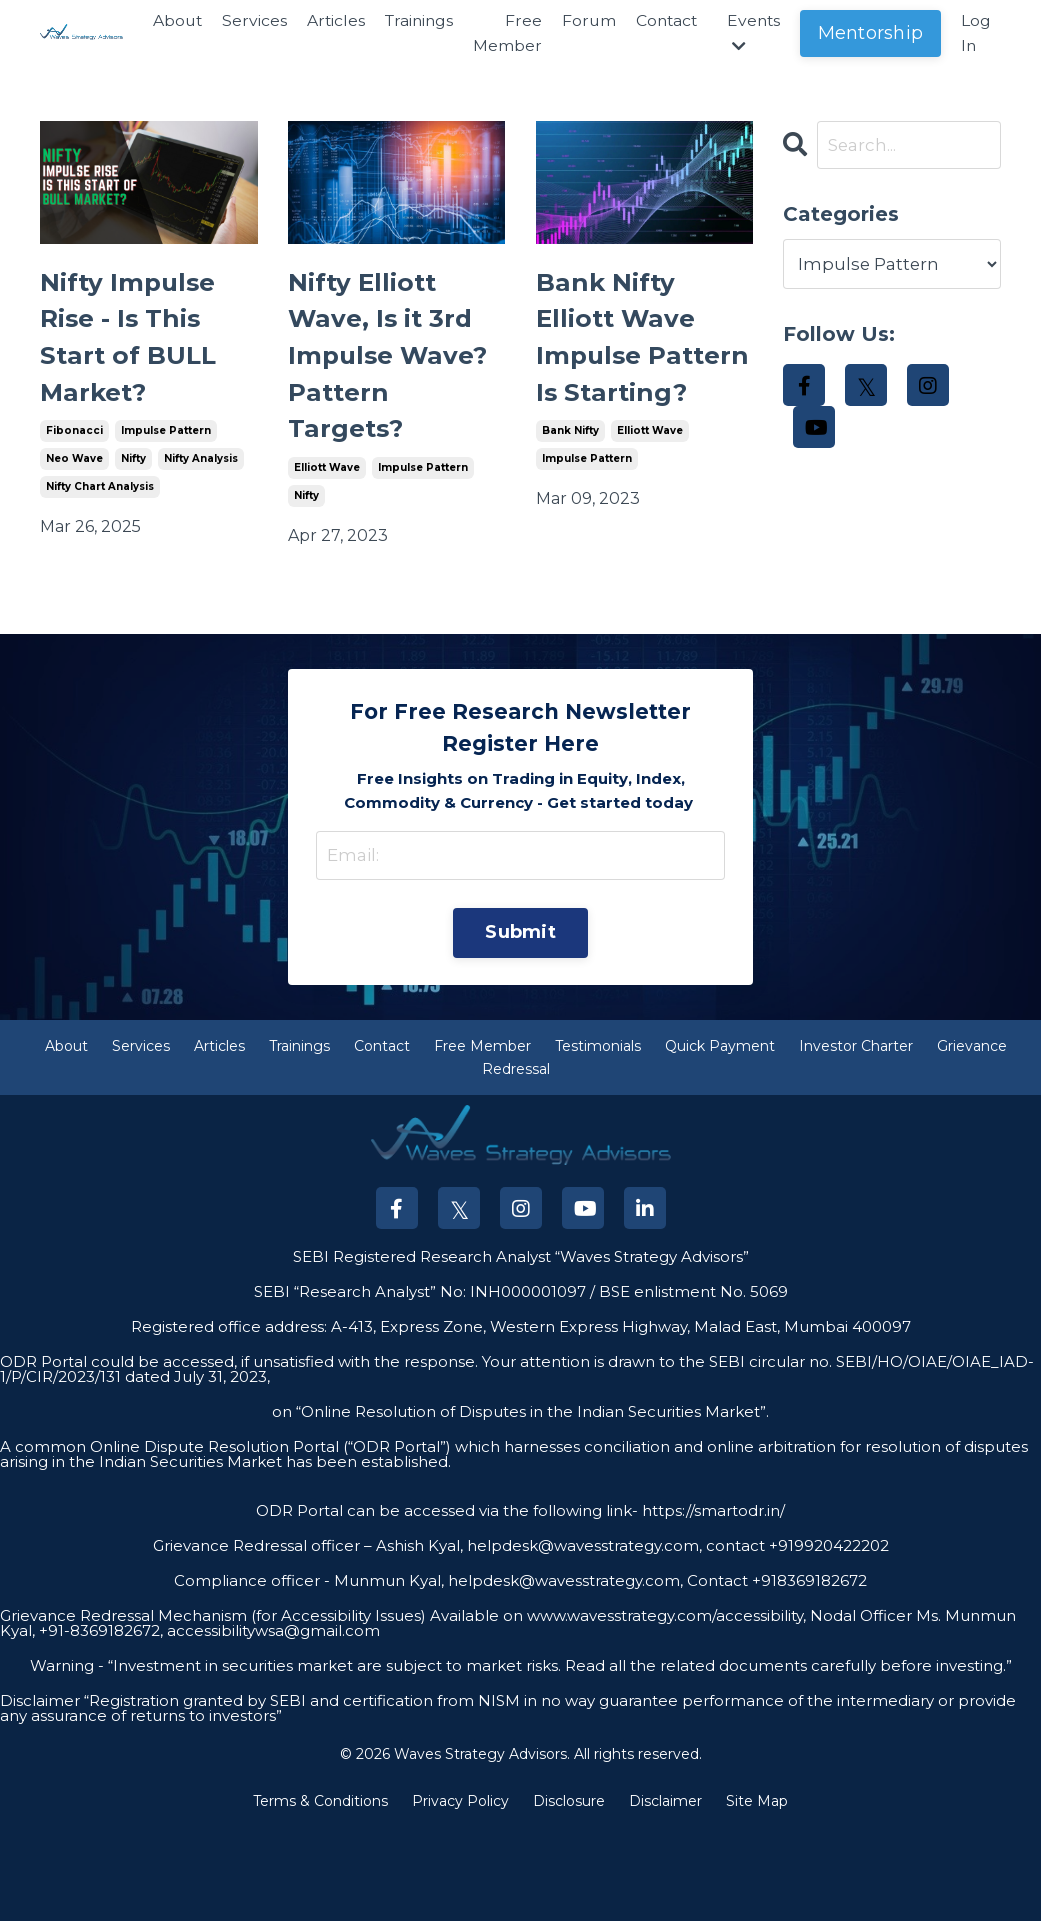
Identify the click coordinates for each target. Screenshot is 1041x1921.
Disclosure (569, 1895)
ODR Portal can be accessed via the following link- (447, 1604)
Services (243, 20)
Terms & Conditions (320, 1895)
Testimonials (598, 1140)
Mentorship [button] (871, 33)
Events (752, 33)
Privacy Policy (460, 1895)
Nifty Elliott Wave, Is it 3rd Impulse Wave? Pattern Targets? (381, 400)
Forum (583, 20)
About (165, 20)
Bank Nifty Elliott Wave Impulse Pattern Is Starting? (631, 377)
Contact (663, 20)
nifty (133, 493)
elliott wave (327, 555)
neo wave (74, 493)
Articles (325, 20)
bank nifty (570, 510)
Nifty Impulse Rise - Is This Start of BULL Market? (144, 355)
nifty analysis (201, 493)
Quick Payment (720, 1140)
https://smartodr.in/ (711, 1604)
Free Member (501, 33)
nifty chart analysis (100, 521)
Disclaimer (665, 1895)
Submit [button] (520, 1024)
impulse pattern (166, 465)
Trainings (411, 20)
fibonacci (74, 465)
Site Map (757, 1895)
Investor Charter (856, 1140)
